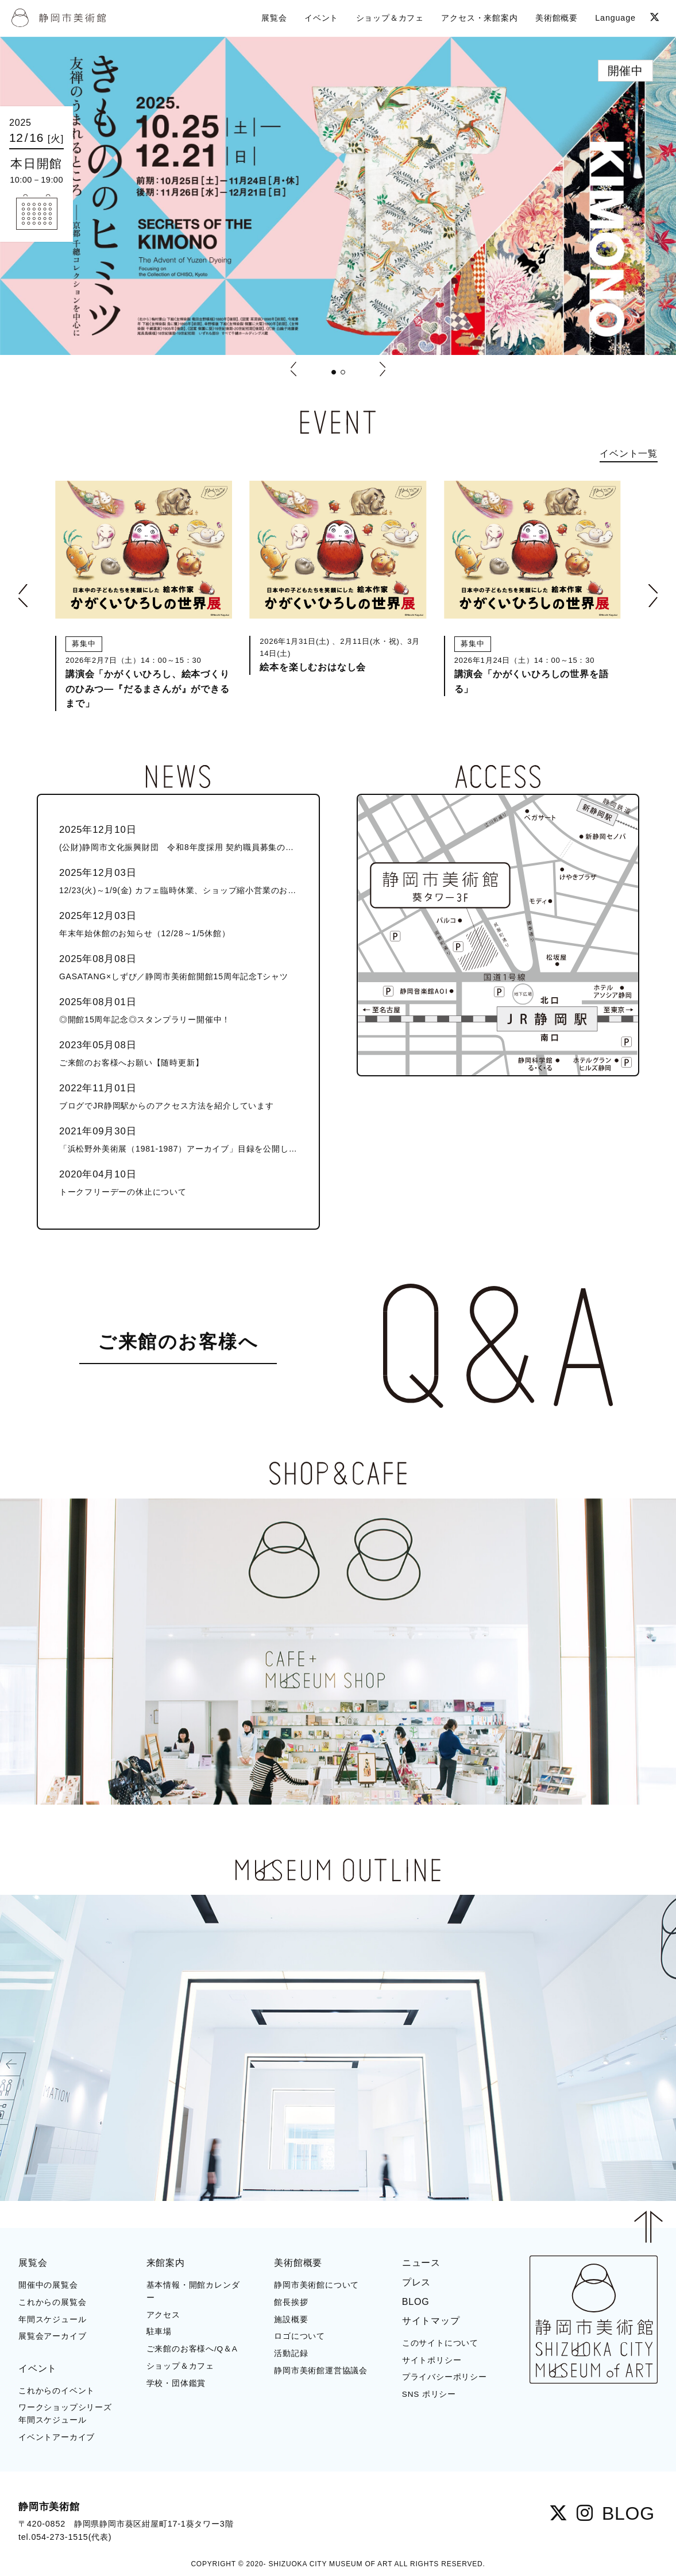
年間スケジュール (52, 2319)
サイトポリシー (432, 2360)
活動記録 (291, 2353)
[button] (333, 372)
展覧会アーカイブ (52, 2336)
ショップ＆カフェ (180, 2366)
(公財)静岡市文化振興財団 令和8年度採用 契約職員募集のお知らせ (178, 837)
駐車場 (159, 2331)
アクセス (163, 2315)
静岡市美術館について (316, 2285)
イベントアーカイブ (56, 2437)
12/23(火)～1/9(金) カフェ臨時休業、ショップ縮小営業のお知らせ (178, 880)
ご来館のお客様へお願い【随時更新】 (178, 1052)
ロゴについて (299, 2336)
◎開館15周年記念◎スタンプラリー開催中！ (178, 1009)
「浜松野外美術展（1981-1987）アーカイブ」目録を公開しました (178, 1138)
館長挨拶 (291, 2302)
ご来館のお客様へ (178, 1341)
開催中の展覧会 (48, 2285)
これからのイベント (56, 2390)
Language (615, 17)
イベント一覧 (629, 453)
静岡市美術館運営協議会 (321, 2370)
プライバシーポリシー (444, 2377)
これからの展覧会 (52, 2302)
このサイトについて (440, 2343)
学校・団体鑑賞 (176, 2383)
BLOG (416, 2302)
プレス (416, 2282)
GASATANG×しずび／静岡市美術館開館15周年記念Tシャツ (178, 966)
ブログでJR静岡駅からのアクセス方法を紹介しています (178, 1095)
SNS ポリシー (429, 2394)
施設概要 (291, 2319)
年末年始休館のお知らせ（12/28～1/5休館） (178, 923)
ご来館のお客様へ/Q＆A (192, 2349)
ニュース (421, 2263)
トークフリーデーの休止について (178, 1181)
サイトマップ (431, 2321)
